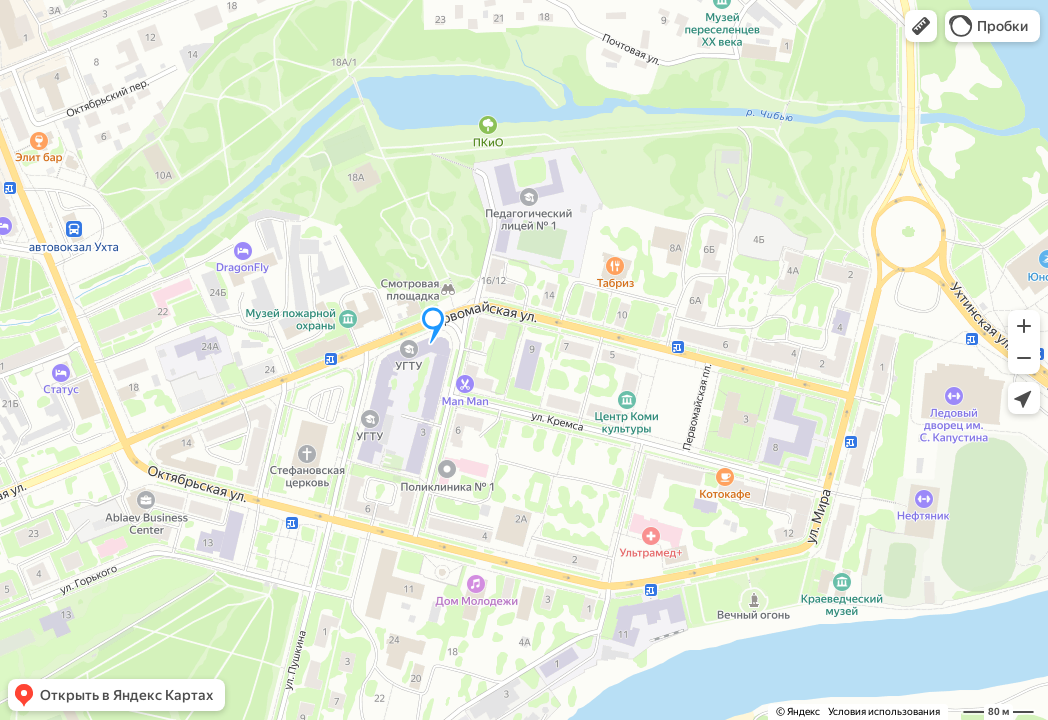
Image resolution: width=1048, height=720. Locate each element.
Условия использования (884, 711)
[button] (921, 26)
